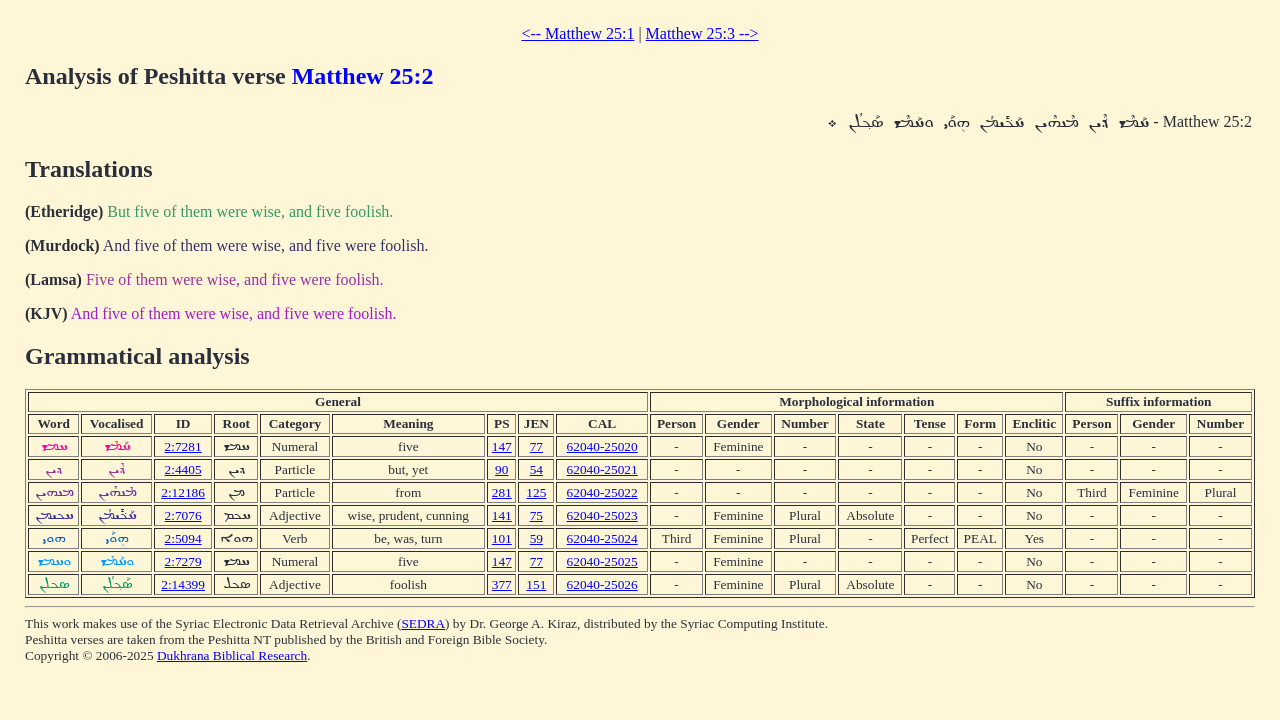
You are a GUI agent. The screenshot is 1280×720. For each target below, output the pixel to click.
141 (502, 515)
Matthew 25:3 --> (702, 33)
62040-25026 (602, 584)
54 (536, 469)
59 (536, 538)
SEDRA (423, 623)
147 (502, 446)
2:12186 (183, 492)
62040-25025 (602, 561)
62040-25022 (602, 492)
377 (502, 584)
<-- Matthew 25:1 (577, 33)
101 (502, 538)
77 (536, 446)
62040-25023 (602, 515)
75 (536, 515)
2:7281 (183, 446)
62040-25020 (602, 446)
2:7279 (183, 561)
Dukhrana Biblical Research (232, 655)
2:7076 (183, 515)
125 (536, 492)
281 (502, 492)
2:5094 (183, 538)
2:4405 (183, 469)
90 (501, 469)
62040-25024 (602, 538)
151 (536, 584)
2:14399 (183, 584)
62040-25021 (602, 469)
